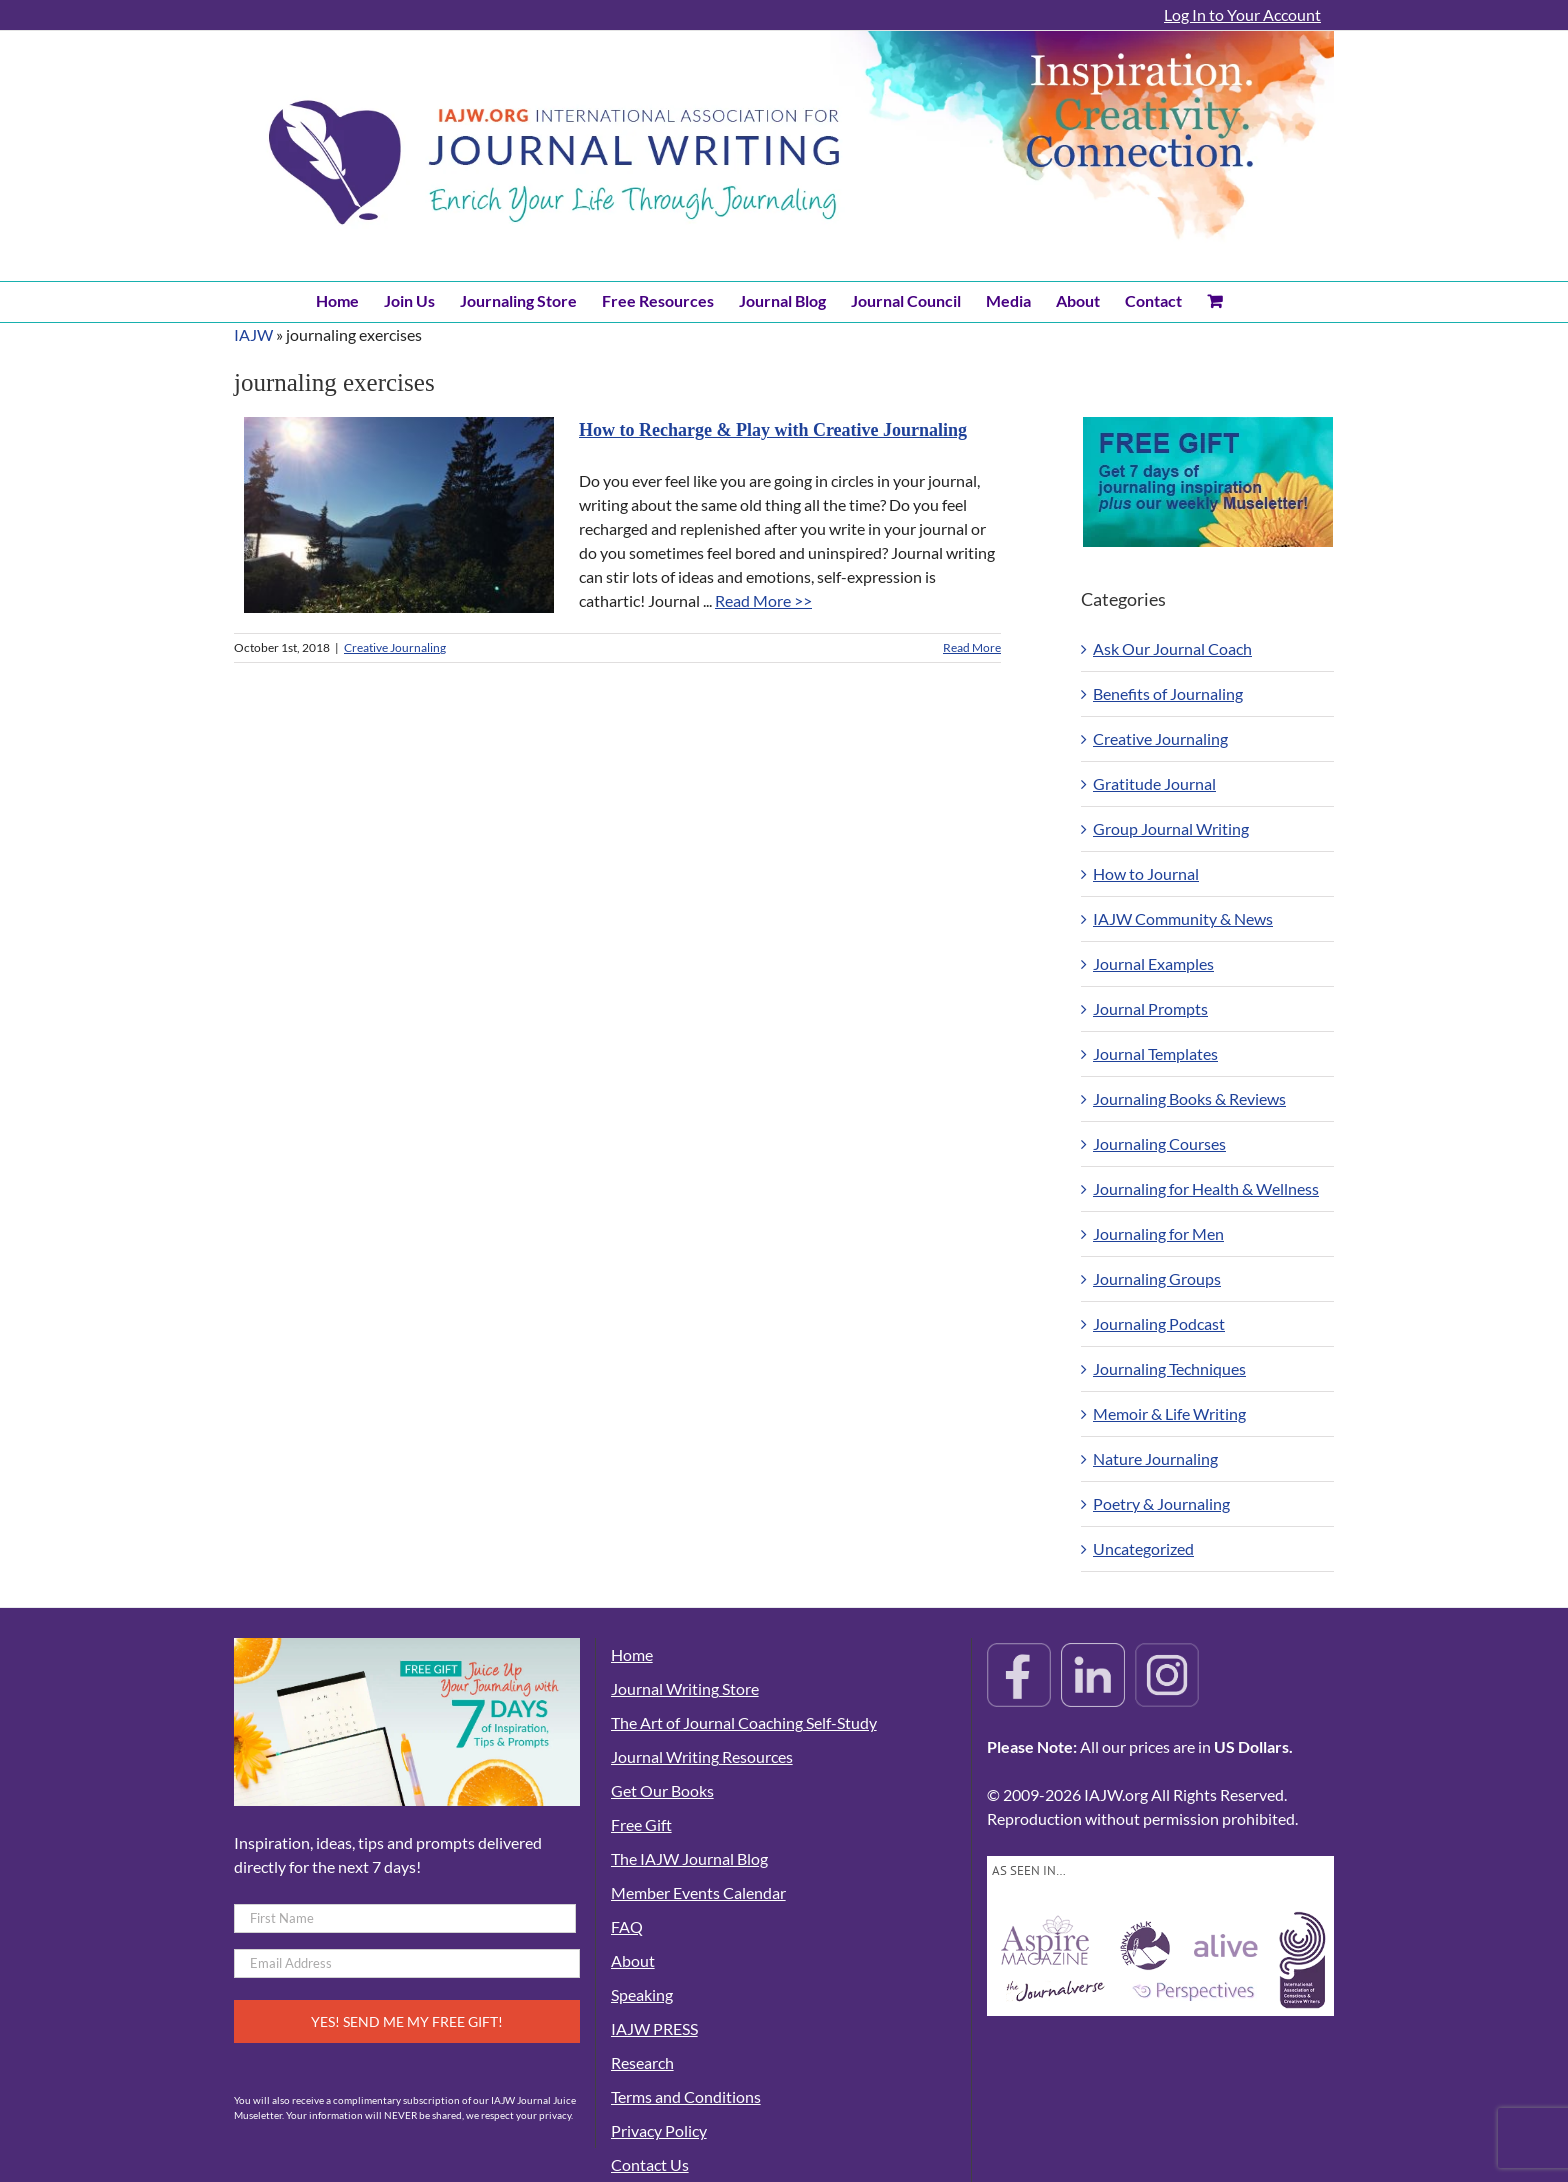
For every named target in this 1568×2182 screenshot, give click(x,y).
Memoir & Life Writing (1169, 1413)
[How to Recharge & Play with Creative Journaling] (399, 515)
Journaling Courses (1159, 1143)
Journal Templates (1155, 1053)
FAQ (627, 1926)
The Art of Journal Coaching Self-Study (744, 1722)
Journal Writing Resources (702, 1756)
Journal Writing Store (685, 1688)
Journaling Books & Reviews (1189, 1098)
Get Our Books (662, 1790)
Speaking (642, 1994)
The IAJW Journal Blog (689, 1858)
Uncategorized (1143, 1548)
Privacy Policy (659, 2130)
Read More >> (763, 600)
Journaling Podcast (1159, 1323)
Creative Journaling (395, 647)
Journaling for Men (1158, 1233)
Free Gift (641, 1824)
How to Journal (1146, 873)
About (633, 1960)
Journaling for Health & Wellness (1206, 1188)
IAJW (253, 334)
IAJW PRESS (654, 2028)
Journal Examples (1153, 963)
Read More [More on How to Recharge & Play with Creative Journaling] (972, 647)
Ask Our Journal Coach (1172, 648)
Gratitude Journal (1154, 783)
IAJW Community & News (1183, 918)
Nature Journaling (1155, 1458)
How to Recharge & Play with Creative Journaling (773, 430)
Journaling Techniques (1169, 1368)
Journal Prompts (1150, 1008)
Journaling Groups (1157, 1278)
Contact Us (650, 2164)
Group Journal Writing (1171, 828)
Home (632, 1654)
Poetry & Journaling (1161, 1503)
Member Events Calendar (698, 1892)
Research (642, 2062)
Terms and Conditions (686, 2096)
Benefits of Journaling (1168, 693)
